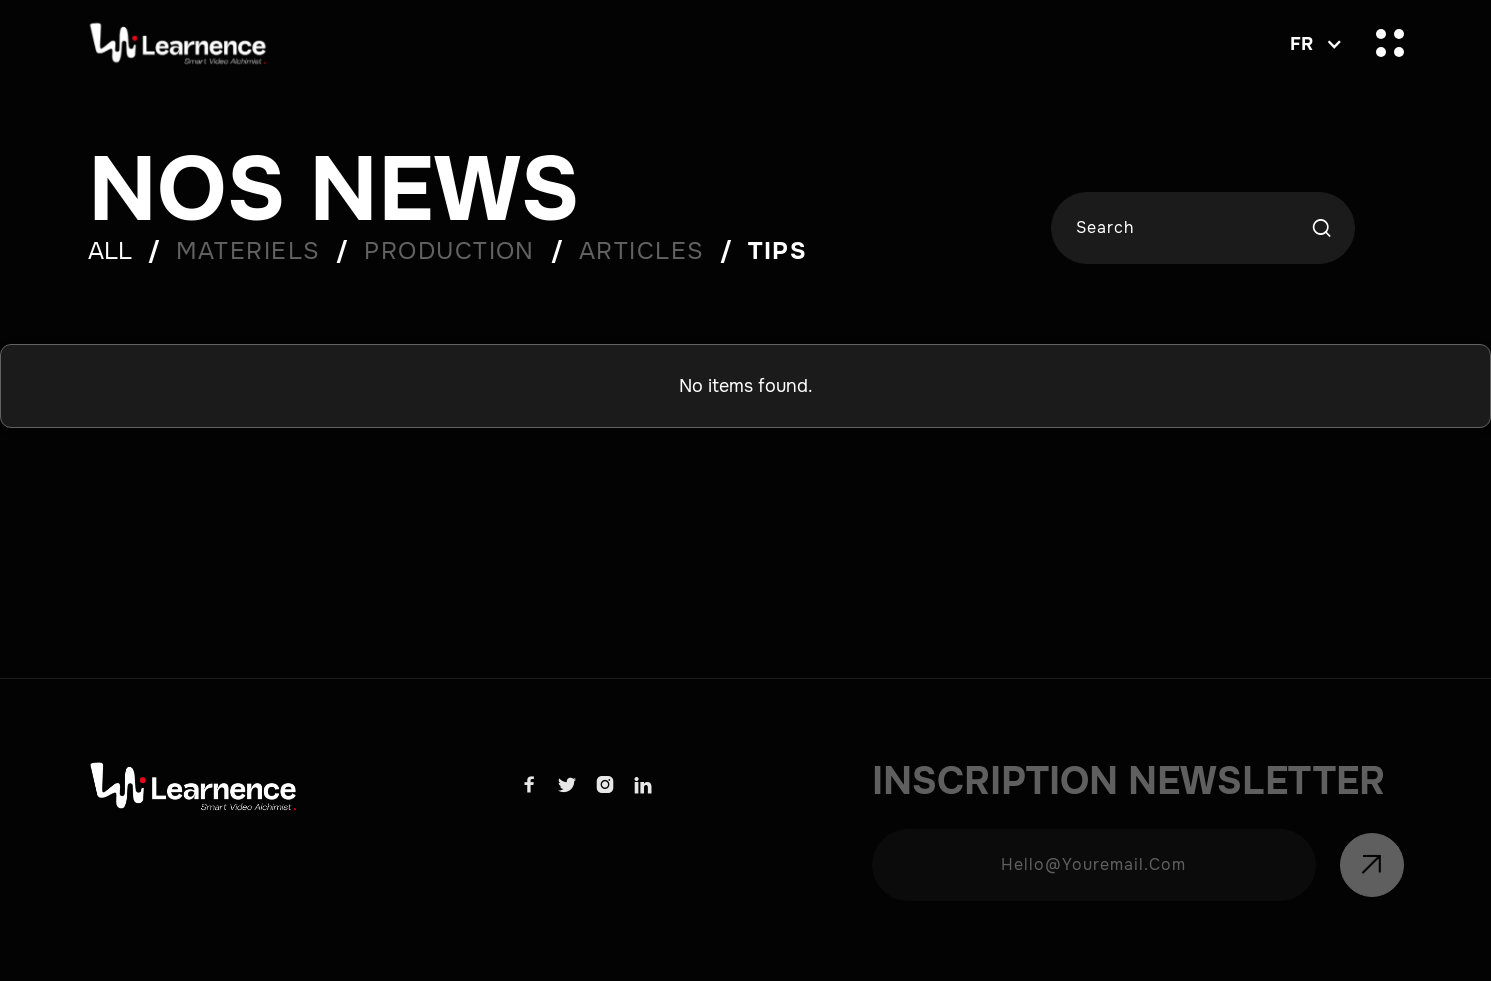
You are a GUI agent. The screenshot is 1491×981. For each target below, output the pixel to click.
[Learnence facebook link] (529, 785)
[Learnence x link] (567, 785)
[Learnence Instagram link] (605, 785)
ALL (110, 251)
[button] (1311, 44)
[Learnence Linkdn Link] (643, 785)
